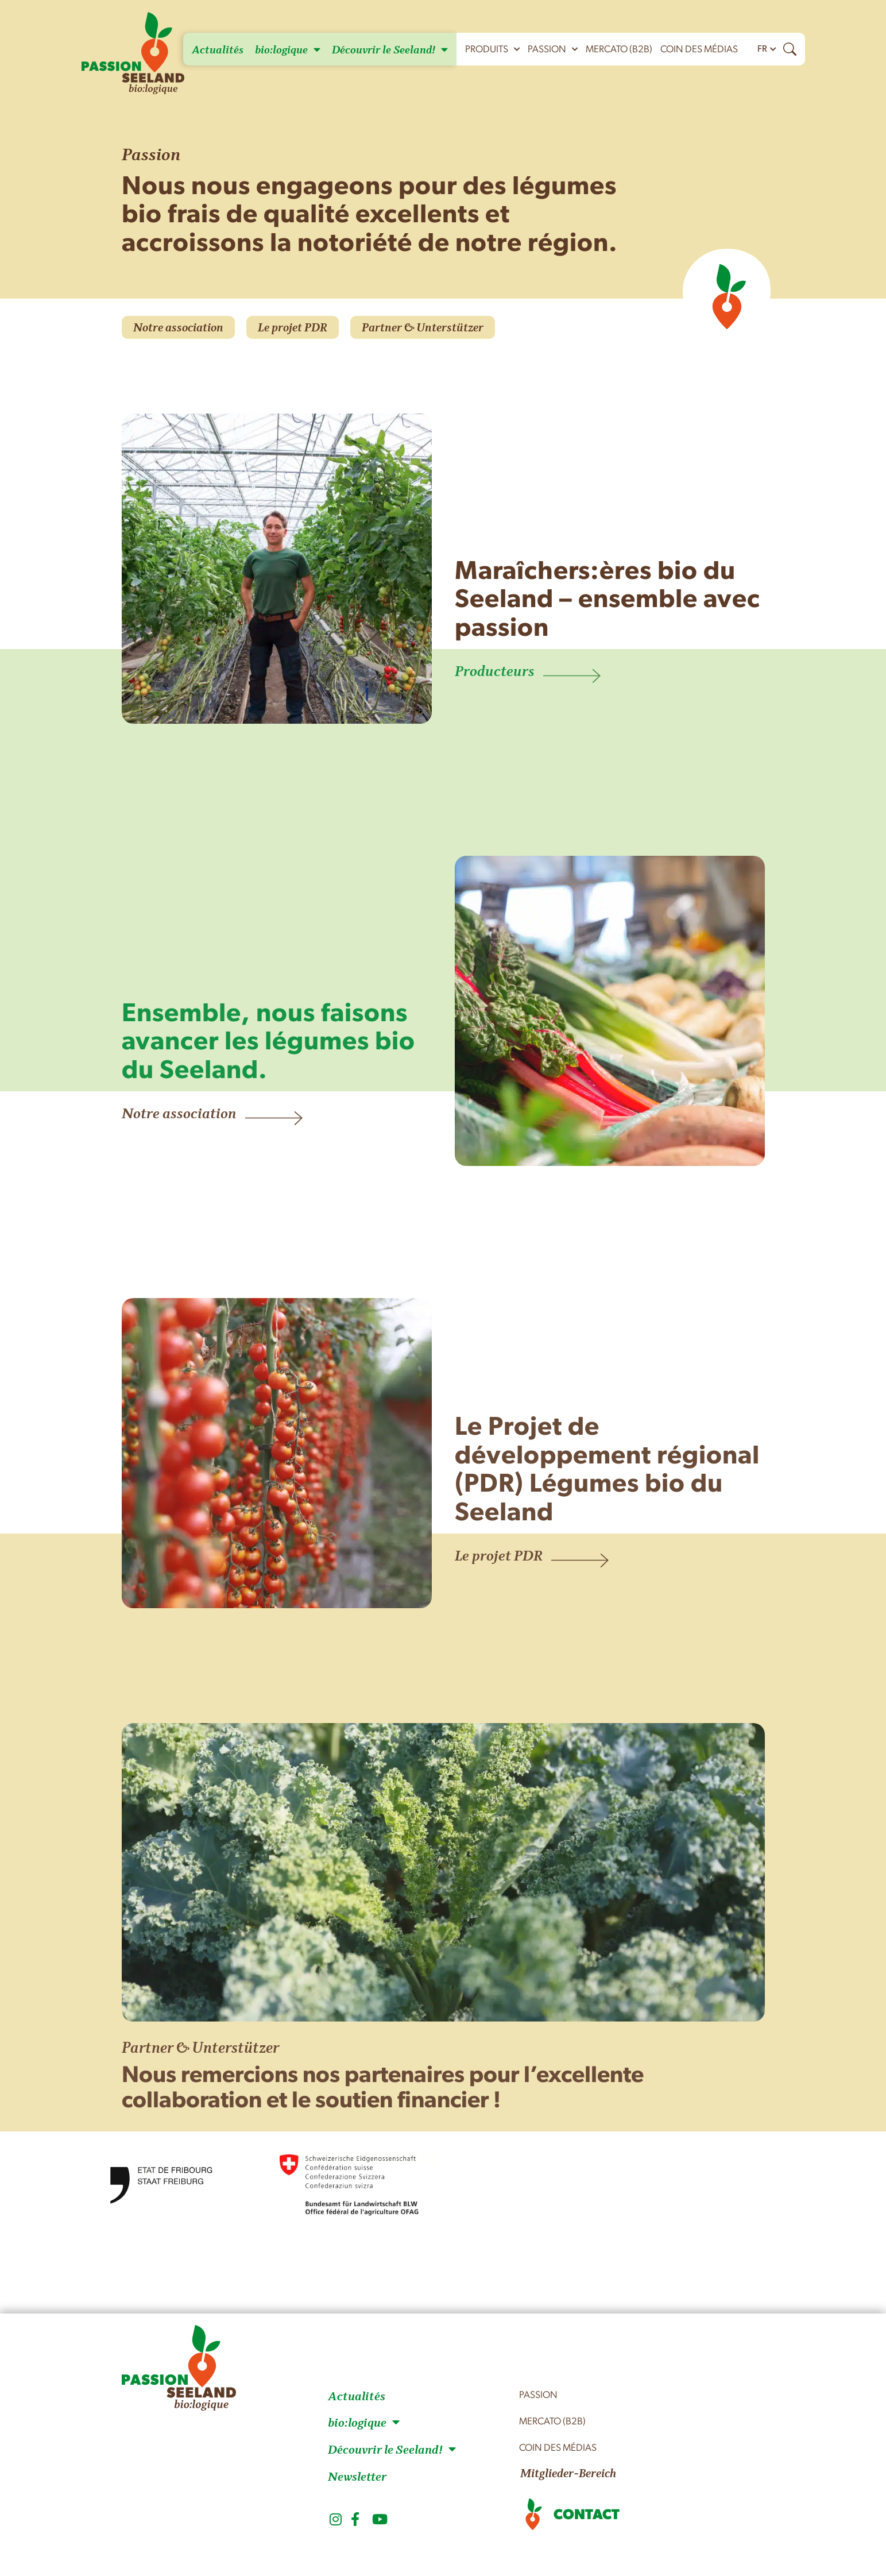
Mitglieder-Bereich (568, 2473)
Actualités (217, 49)
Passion (553, 49)
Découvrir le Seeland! (390, 49)
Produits (492, 49)
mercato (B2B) (619, 50)
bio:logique (287, 49)
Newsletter (357, 2476)
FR (762, 49)
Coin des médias (699, 50)
